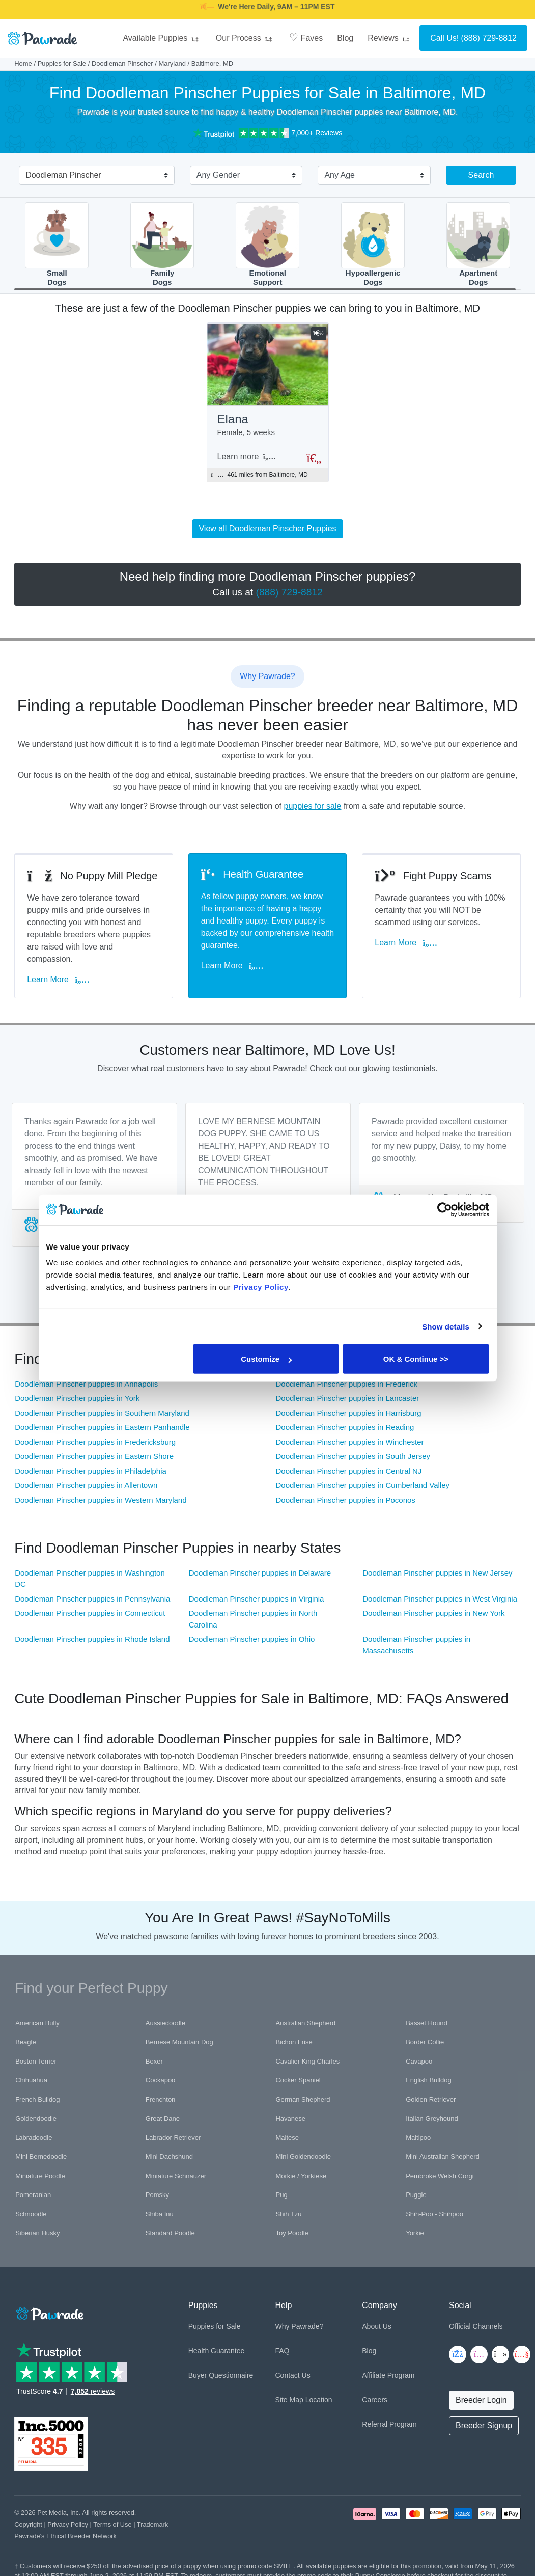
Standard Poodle (170, 2233)
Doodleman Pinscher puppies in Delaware (260, 1572)
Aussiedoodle (165, 2023)
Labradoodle (33, 2137)
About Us (376, 2326)
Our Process (245, 38)
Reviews (390, 38)
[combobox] (92, 176)
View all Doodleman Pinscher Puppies (267, 528)
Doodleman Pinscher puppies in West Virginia (439, 1598)
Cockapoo (161, 2080)
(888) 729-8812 (489, 38)
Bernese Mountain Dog (179, 2042)
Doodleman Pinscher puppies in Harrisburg (348, 1412)
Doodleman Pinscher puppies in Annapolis (86, 1383)
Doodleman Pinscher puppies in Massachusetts (416, 1645)
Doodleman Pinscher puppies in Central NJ (349, 1471)
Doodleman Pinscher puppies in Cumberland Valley (363, 1485)
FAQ (282, 2351)
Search (481, 175)
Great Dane (163, 2118)
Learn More (58, 979)
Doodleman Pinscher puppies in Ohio (252, 1639)
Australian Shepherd (305, 2023)
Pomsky (157, 2195)
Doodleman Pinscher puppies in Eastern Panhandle (102, 1427)
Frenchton (161, 2099)
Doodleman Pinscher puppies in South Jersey (353, 1456)
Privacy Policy (67, 2524)
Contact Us (292, 2375)
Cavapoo (419, 2061)
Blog (345, 38)
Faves (306, 37)
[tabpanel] (94, 1175)
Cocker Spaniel (297, 2080)
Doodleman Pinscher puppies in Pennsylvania (92, 1598)
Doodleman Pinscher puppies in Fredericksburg (95, 1442)
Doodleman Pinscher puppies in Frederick (346, 1383)
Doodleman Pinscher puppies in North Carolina (253, 1619)
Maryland (171, 63)
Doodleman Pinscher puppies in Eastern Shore (94, 1456)
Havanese (290, 2118)
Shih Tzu (288, 2214)
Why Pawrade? (299, 2326)
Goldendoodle (36, 2118)
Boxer (154, 2061)
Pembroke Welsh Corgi (439, 2176)
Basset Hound (426, 2023)
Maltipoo (418, 2137)
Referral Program (389, 2424)
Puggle (416, 2195)
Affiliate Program (388, 2375)
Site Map (289, 2400)
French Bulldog (37, 2099)
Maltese (287, 2137)
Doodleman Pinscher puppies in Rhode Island (92, 1639)
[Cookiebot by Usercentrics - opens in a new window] (444, 1209)
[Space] (48, 2311)
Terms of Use (112, 2524)
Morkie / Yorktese (300, 2176)
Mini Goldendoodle (302, 2156)
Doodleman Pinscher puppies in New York (433, 1613)
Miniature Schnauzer (176, 2176)
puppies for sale (312, 806)
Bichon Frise (293, 2042)
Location (318, 2400)
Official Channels (476, 2326)
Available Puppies (162, 38)
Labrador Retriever (173, 2137)
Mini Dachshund (169, 2156)
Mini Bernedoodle (41, 2156)
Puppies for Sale (62, 63)
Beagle (25, 2042)
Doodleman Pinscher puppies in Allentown (86, 1485)
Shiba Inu (160, 2214)
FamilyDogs (162, 244)
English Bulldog (429, 2080)
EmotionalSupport (267, 244)
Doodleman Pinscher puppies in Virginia (256, 1598)
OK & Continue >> (415, 1358)
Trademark (152, 2524)
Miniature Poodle (40, 2176)
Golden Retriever (431, 2099)
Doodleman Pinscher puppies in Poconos (345, 1500)
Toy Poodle (291, 2233)
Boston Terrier (36, 2061)
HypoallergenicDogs (373, 244)
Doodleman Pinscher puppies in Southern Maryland (102, 1412)
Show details (445, 1326)
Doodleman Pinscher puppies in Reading (345, 1427)
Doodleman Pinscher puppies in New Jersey (437, 1572)
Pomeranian (33, 2195)
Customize (266, 1358)
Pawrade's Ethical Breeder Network (65, 2536)
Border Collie (425, 2042)
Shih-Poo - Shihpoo (434, 2214)
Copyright (28, 2524)
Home (23, 63)
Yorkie (415, 2233)
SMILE (347, 13)
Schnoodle (30, 2214)
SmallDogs (57, 244)
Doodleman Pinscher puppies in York (77, 1398)
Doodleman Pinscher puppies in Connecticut (90, 1613)
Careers (374, 2400)
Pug (281, 2195)
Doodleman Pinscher (122, 63)
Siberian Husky (37, 2233)
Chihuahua (31, 2080)
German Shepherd (302, 2099)
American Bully (37, 2023)
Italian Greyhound (432, 2118)
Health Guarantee (216, 2351)
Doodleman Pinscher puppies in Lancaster (347, 1398)
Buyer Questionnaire (221, 2375)
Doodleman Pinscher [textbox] (63, 175)
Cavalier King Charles (307, 2061)
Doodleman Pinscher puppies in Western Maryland (100, 1500)
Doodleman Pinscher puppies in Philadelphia (90, 1471)
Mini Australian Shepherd (443, 2156)
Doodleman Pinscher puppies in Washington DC (90, 1578)
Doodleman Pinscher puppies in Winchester (350, 1442)
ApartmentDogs (478, 244)
